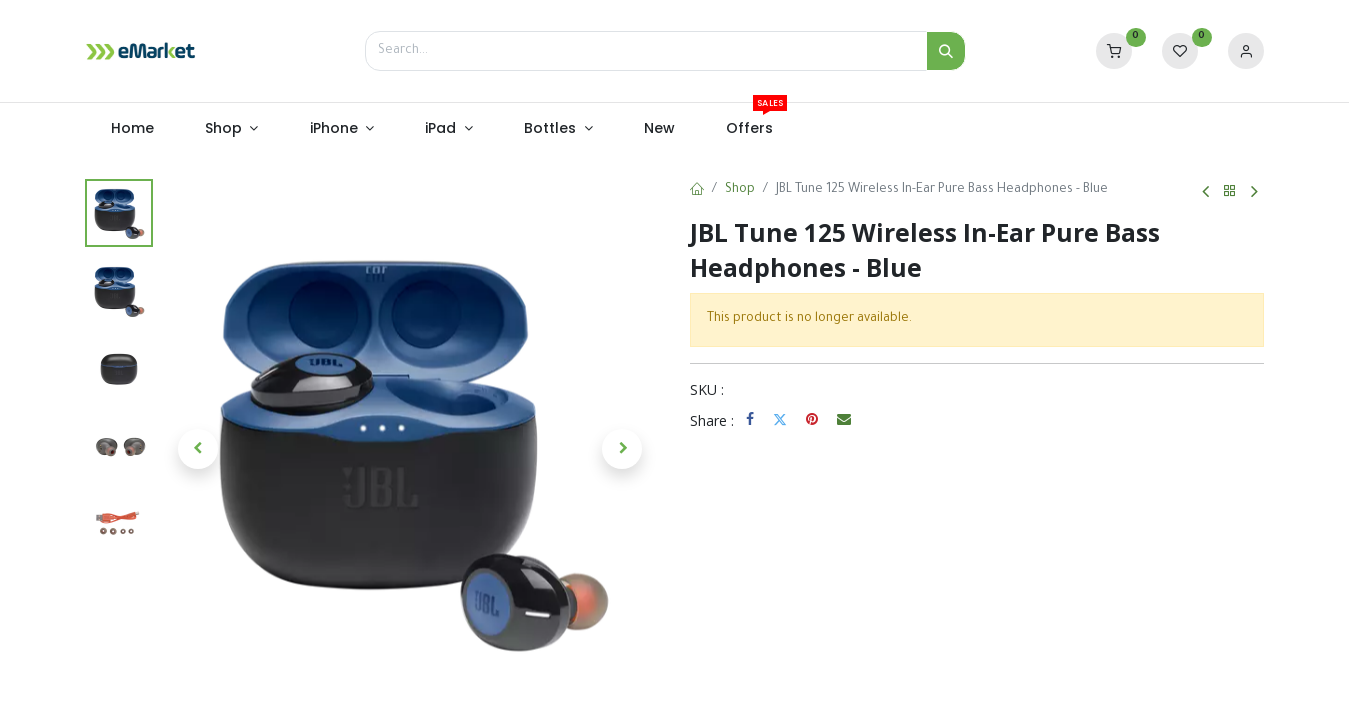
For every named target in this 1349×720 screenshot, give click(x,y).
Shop (740, 190)
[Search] (946, 51)
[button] (198, 449)
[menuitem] (132, 129)
